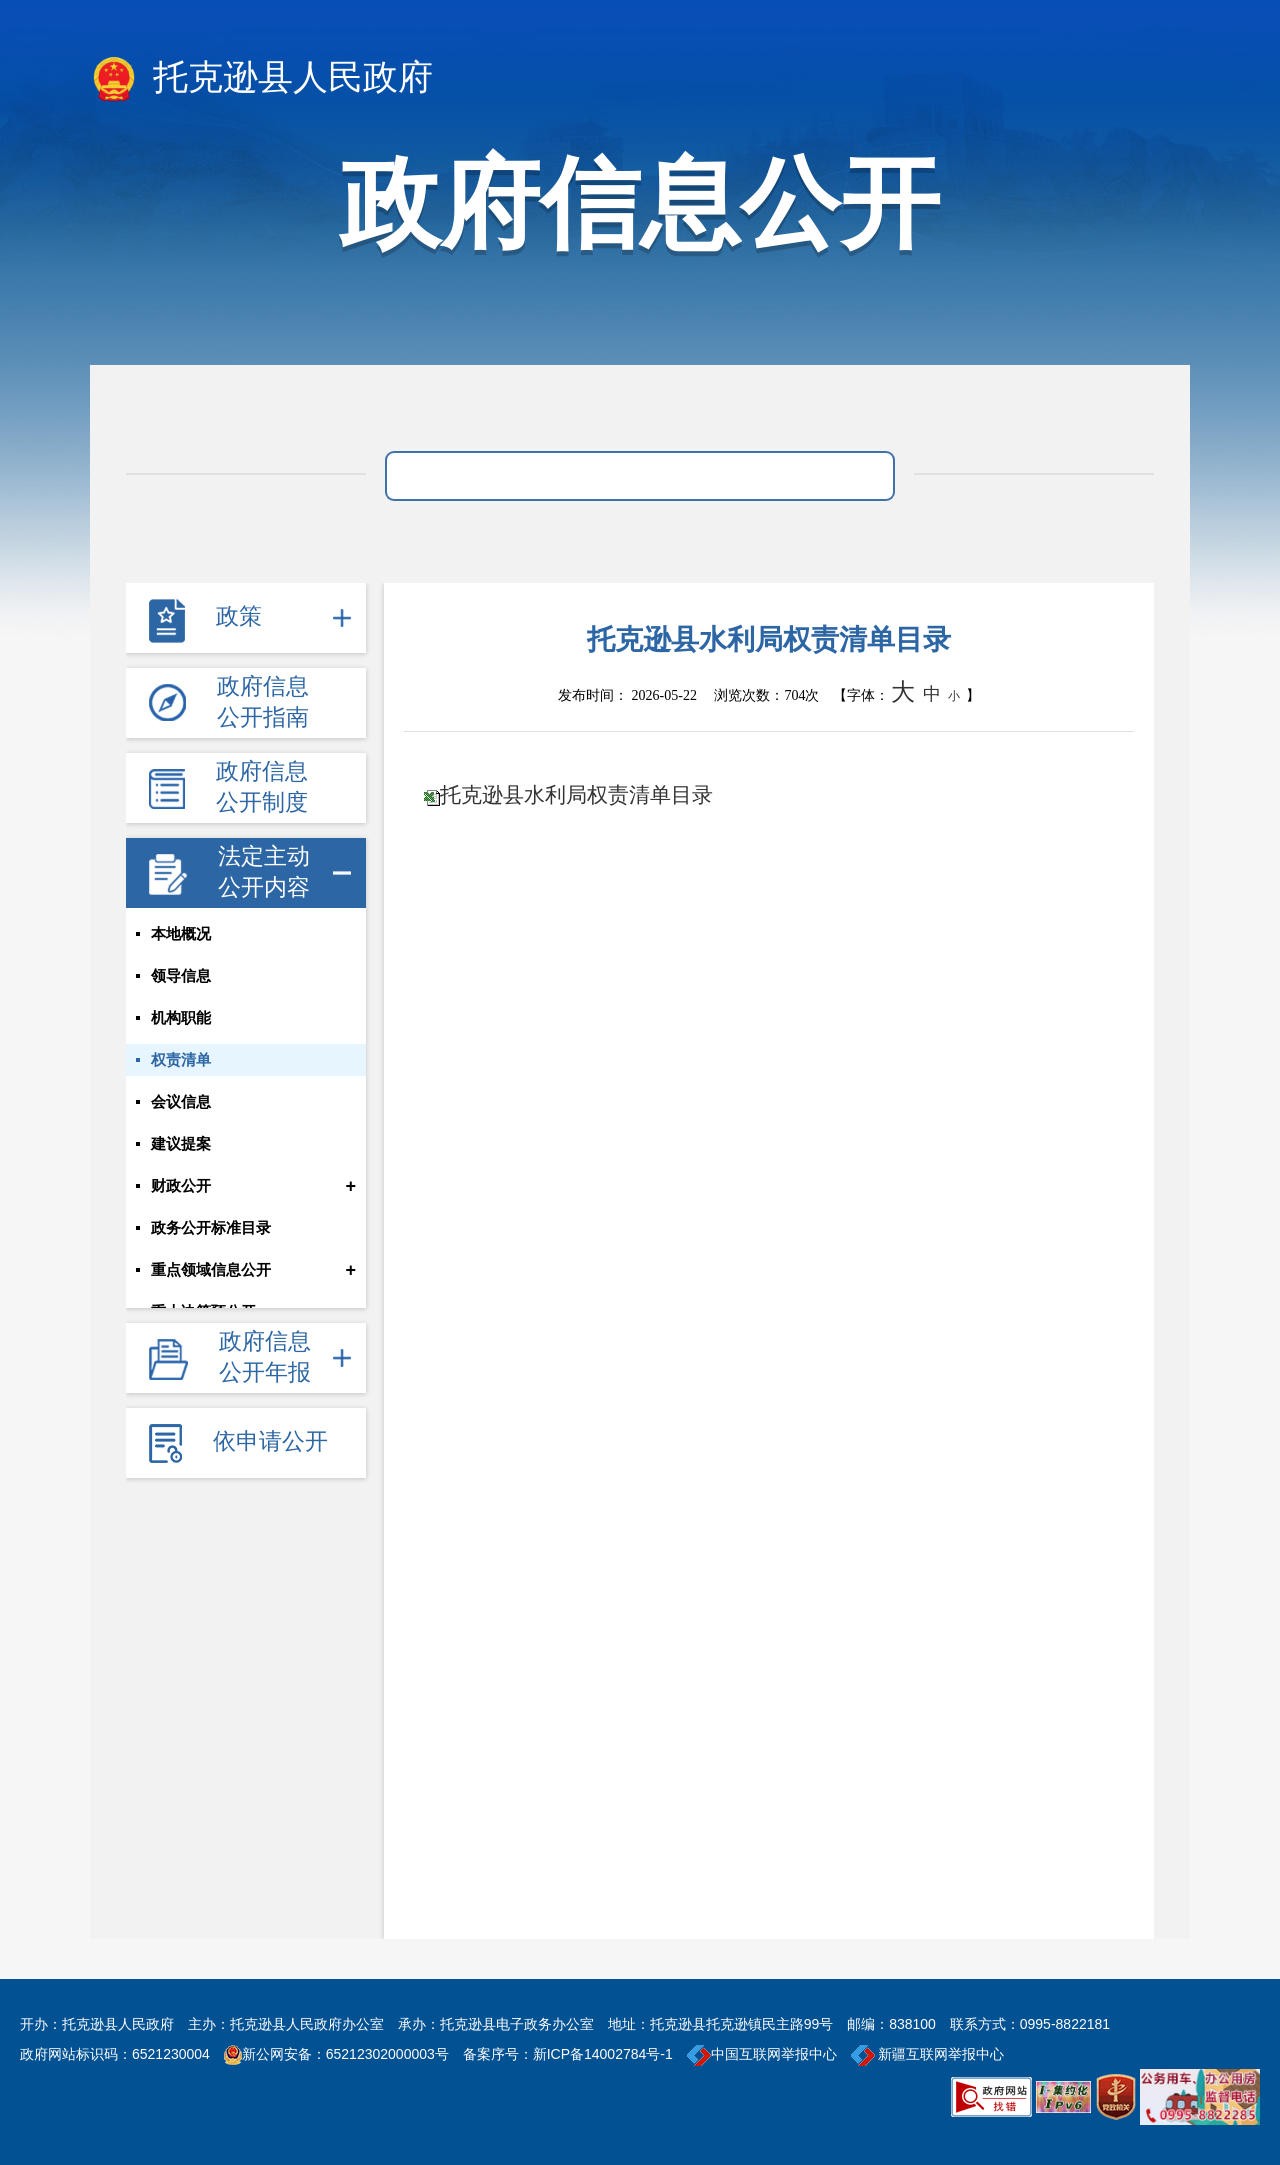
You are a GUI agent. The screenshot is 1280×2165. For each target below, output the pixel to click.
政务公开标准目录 (211, 1228)
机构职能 (181, 1018)
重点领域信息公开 (211, 1270)
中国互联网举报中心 (762, 2054)
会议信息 (181, 1102)
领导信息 (181, 976)
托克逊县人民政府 (261, 79)
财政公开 (181, 1186)
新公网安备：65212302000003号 (345, 2054)
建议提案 (181, 1144)
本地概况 (181, 934)
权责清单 (181, 1060)
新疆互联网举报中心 (928, 2054)
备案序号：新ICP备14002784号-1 (568, 2054)
